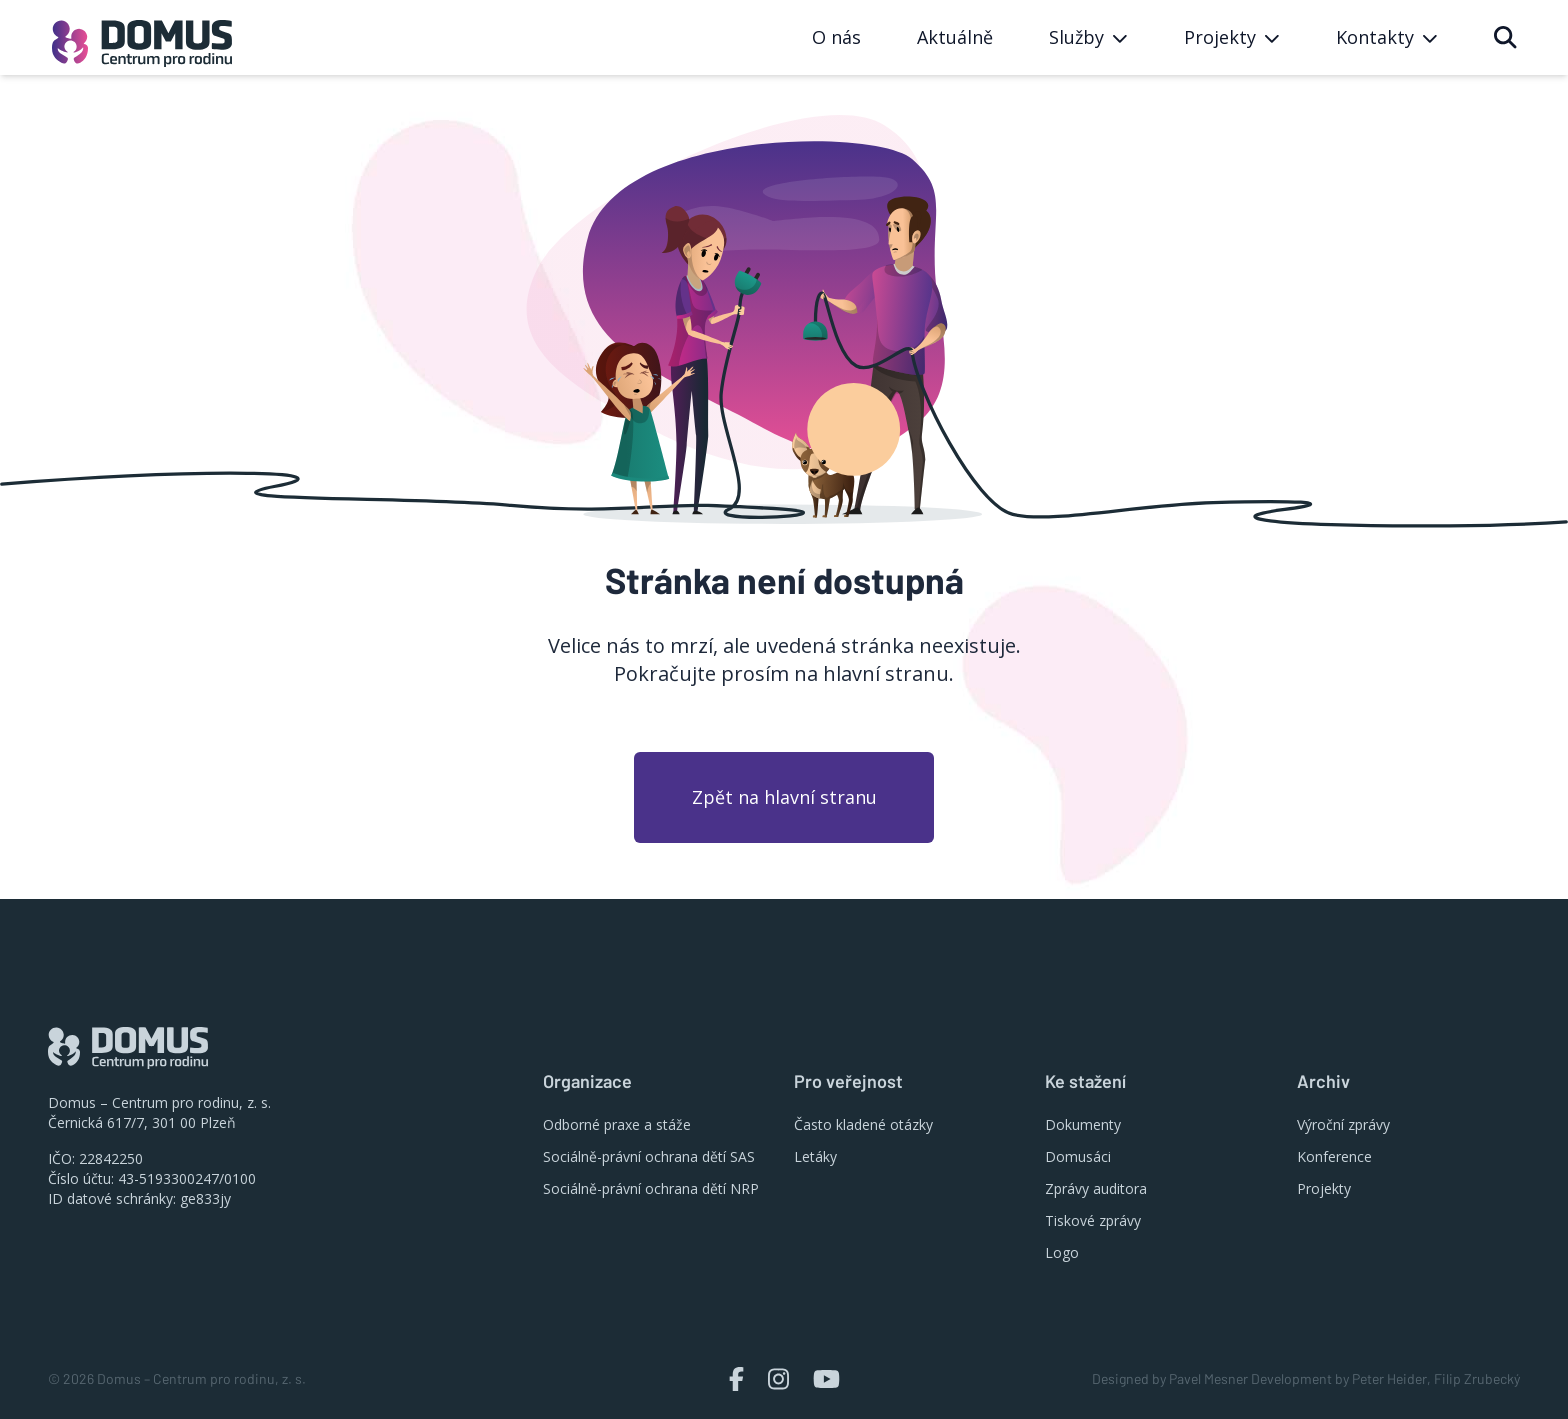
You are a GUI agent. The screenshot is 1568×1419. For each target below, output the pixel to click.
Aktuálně (955, 37)
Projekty (1324, 1188)
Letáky (815, 1156)
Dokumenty (1083, 1124)
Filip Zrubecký (1477, 1378)
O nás (836, 37)
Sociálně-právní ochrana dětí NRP (651, 1188)
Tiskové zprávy (1093, 1220)
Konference (1334, 1156)
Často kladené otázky (863, 1124)
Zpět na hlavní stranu (784, 797)
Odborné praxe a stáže (617, 1124)
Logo (1062, 1252)
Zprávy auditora (1096, 1188)
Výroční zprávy (1343, 1124)
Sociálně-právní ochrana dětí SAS (649, 1156)
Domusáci (1078, 1156)
